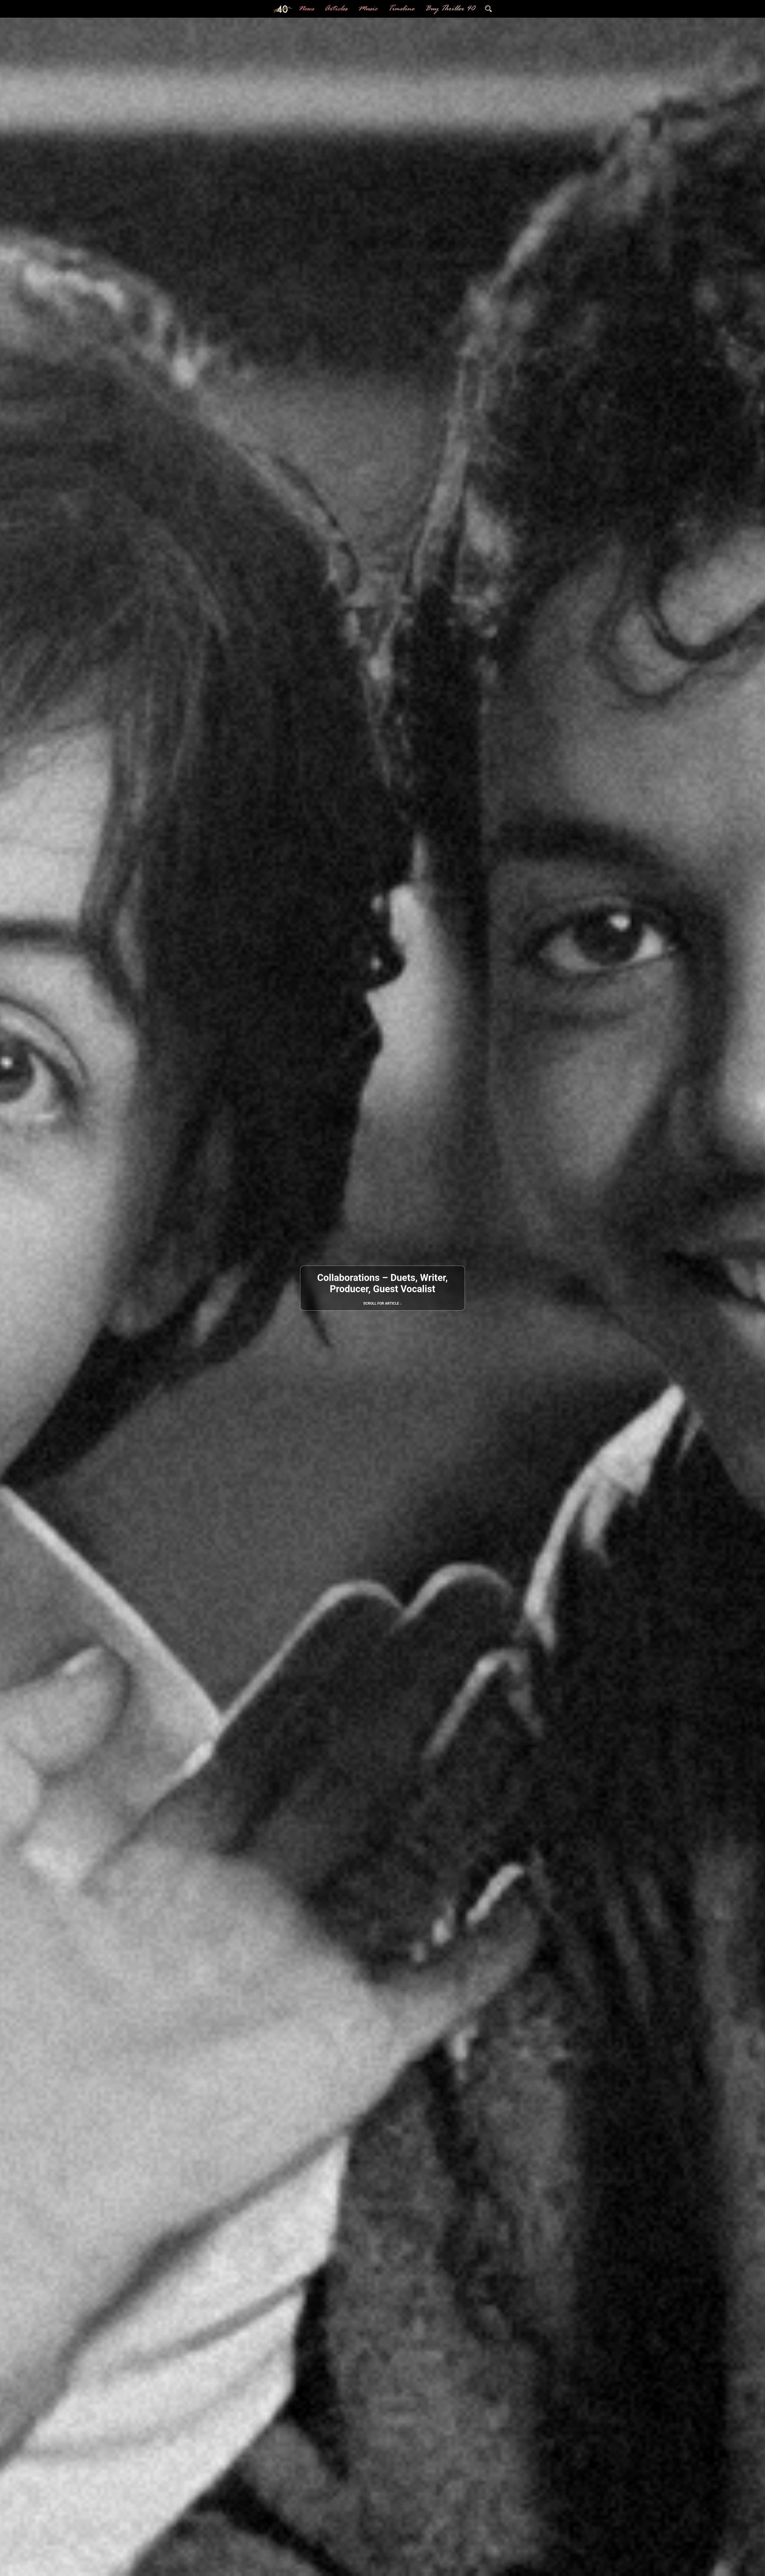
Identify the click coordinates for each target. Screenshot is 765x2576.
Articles (335, 9)
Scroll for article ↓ (382, 1303)
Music (367, 9)
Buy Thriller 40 (449, 9)
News (306, 9)
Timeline (401, 9)
